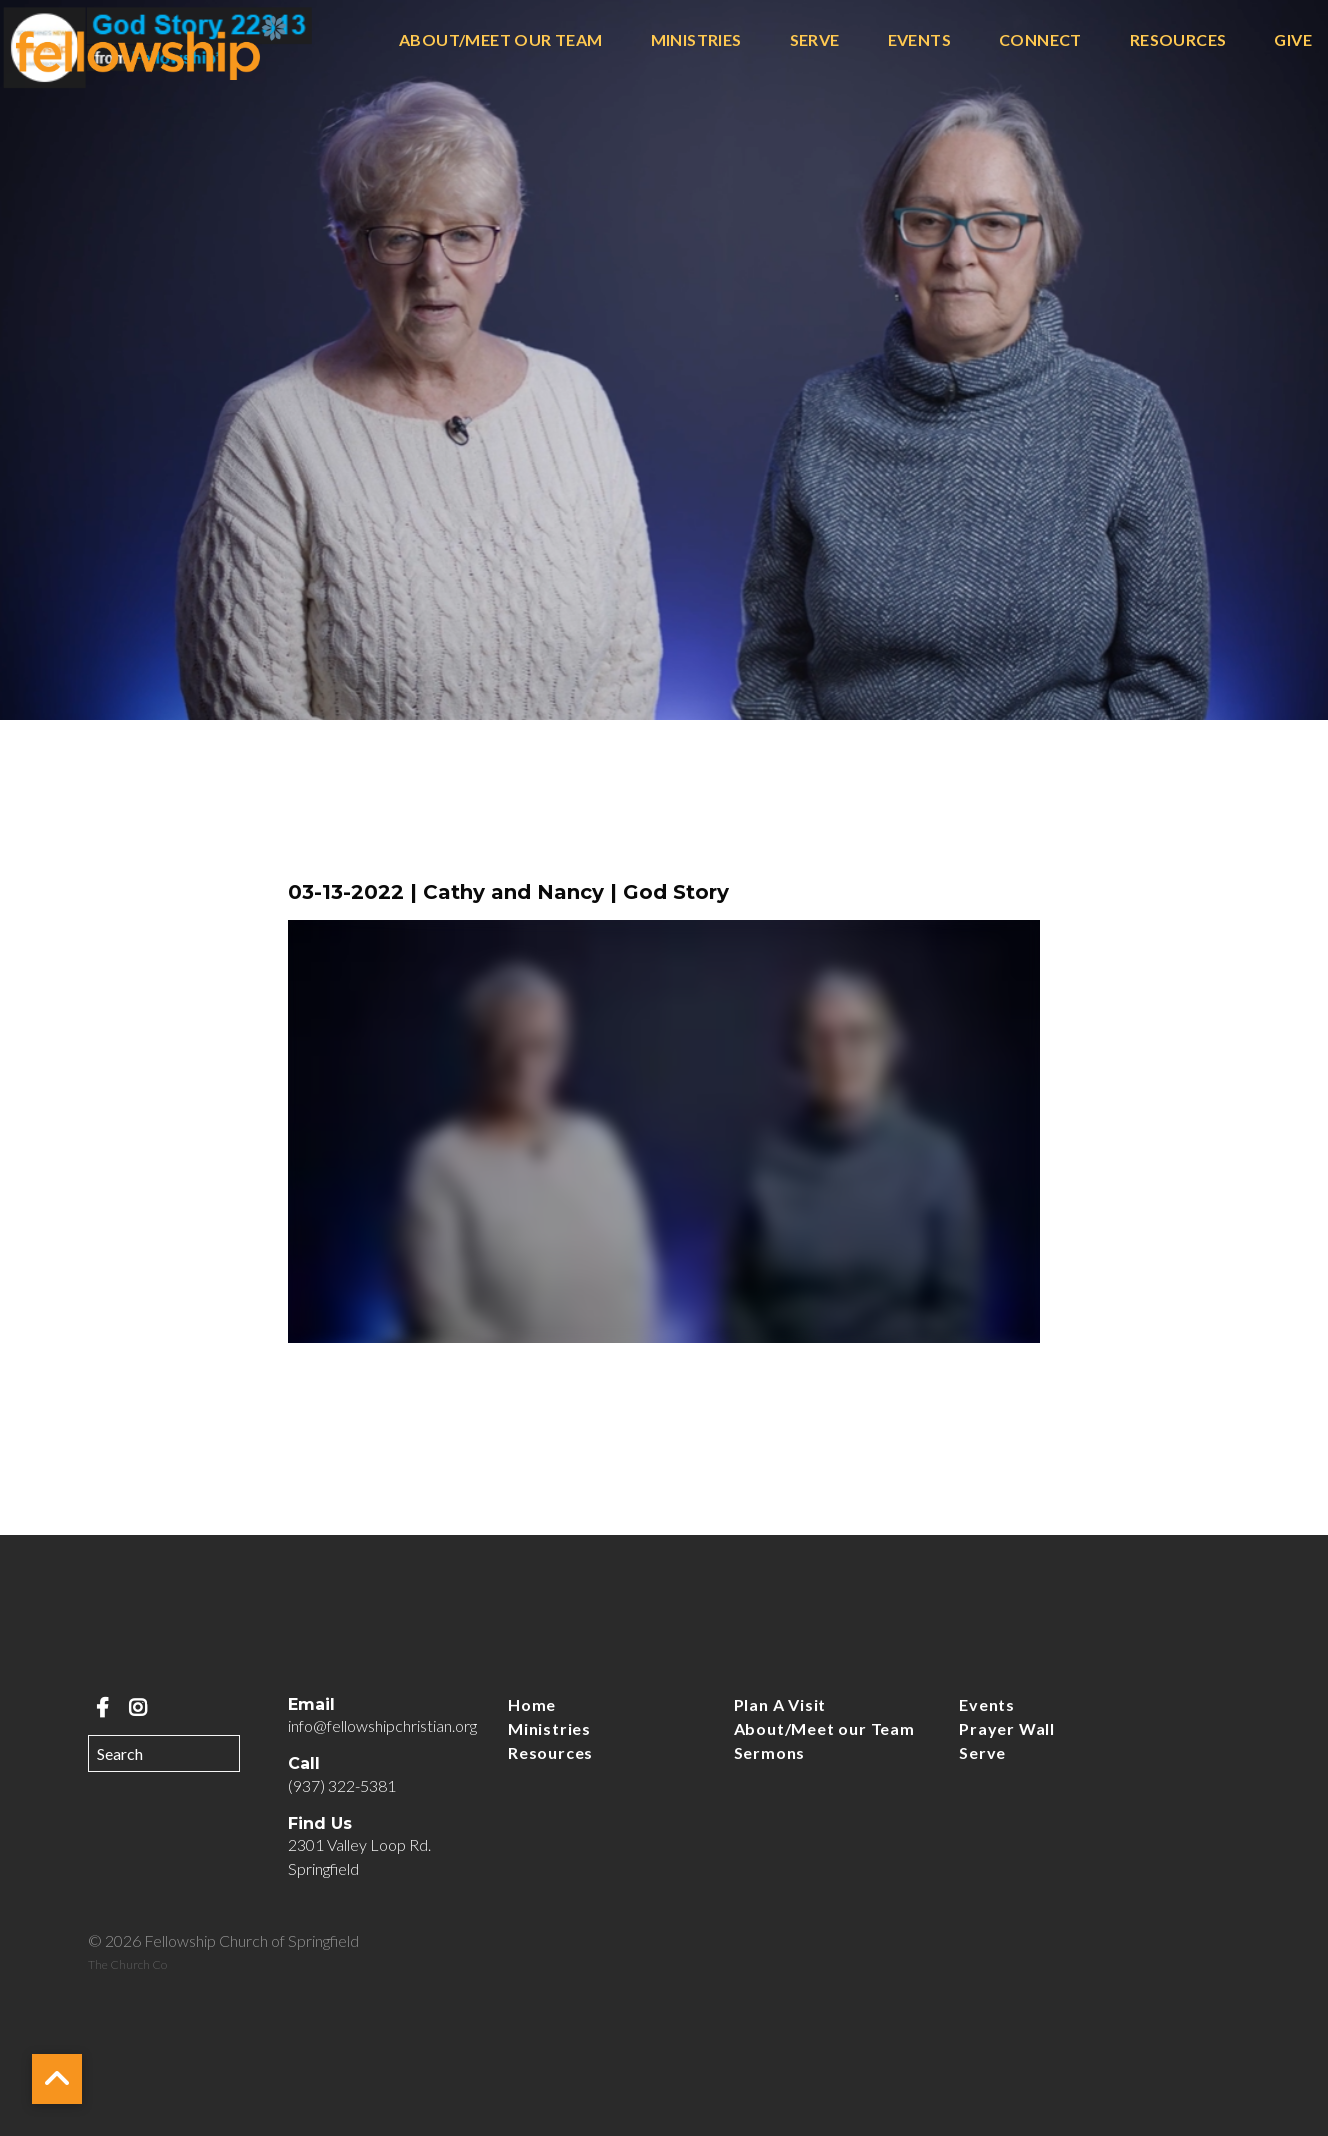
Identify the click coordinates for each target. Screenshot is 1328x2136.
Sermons (770, 1752)
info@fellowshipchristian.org (382, 1725)
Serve (815, 40)
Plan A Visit (780, 1704)
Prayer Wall (1007, 1728)
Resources (1178, 40)
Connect (1040, 40)
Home (532, 1704)
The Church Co (127, 1964)
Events (919, 40)
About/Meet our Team (501, 40)
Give (1293, 40)
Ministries (696, 40)
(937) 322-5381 (342, 1785)
